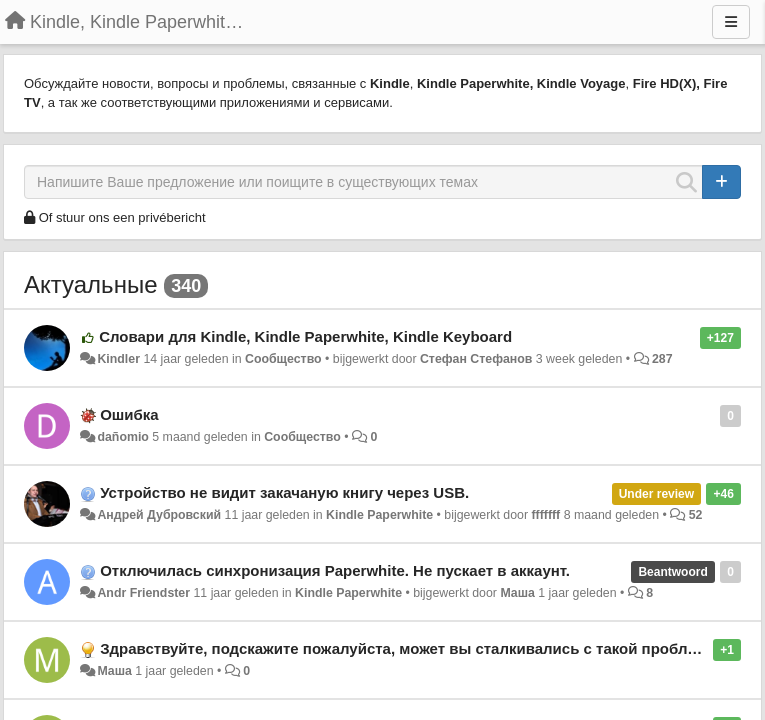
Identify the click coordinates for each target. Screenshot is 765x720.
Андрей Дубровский (159, 515)
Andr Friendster (143, 593)
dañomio (122, 437)
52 (696, 515)
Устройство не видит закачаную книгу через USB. (284, 492)
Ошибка (129, 414)
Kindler (118, 359)
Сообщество (283, 359)
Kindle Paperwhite (379, 515)
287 (662, 359)
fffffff (545, 515)
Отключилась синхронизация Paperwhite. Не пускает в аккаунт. (335, 570)
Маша (517, 593)
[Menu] (731, 22)
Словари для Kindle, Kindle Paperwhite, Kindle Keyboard (305, 336)
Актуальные (90, 284)
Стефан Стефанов (476, 359)
